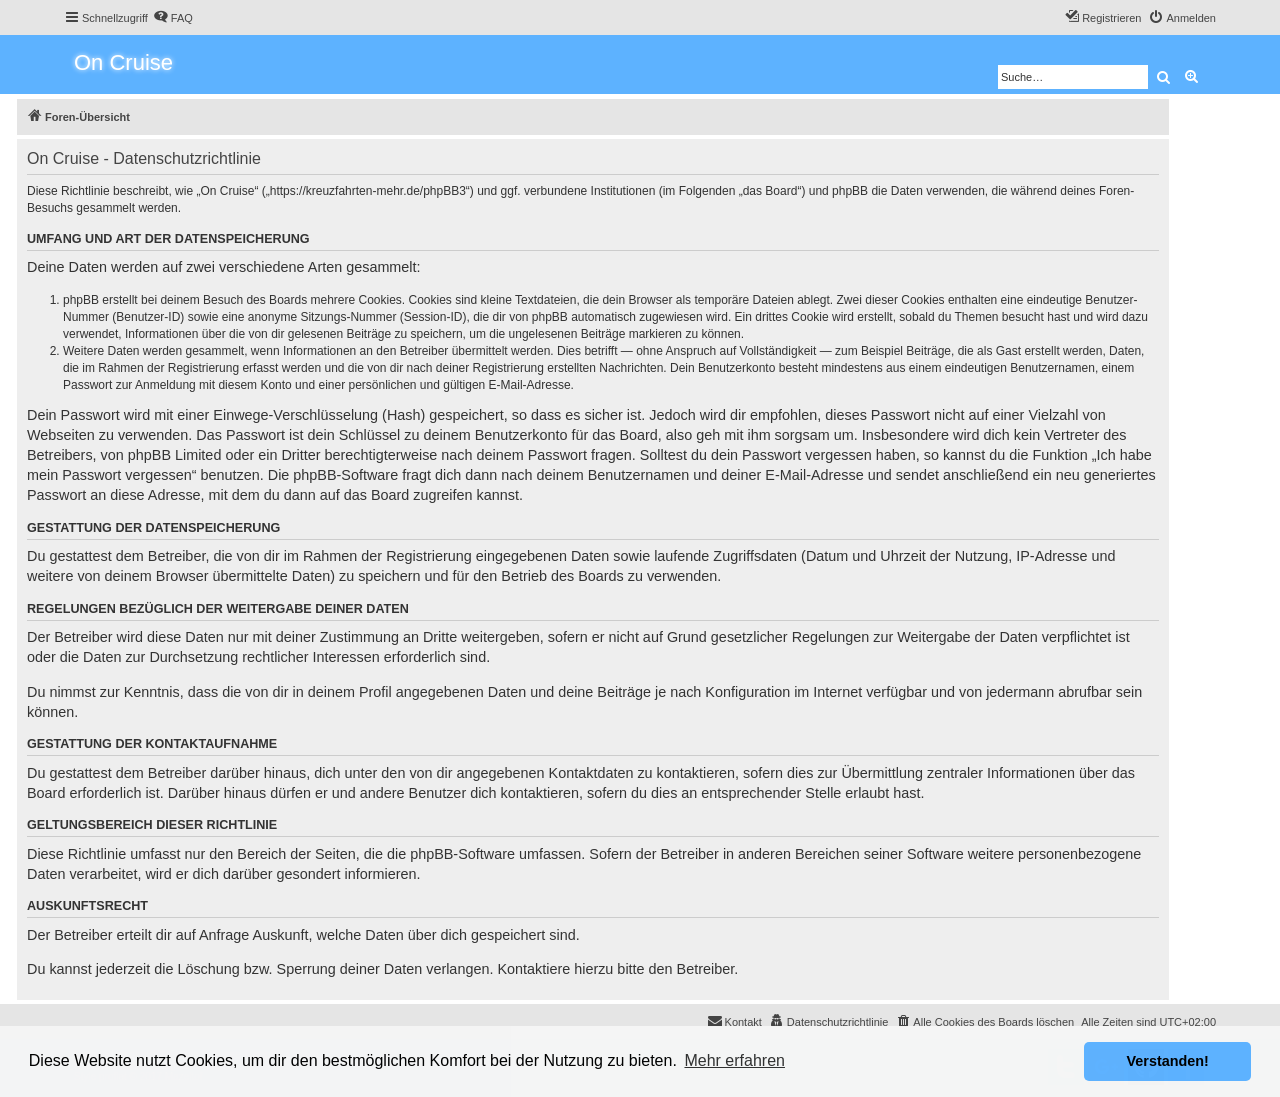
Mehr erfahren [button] (734, 1060)
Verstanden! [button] (1168, 1061)
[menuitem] (173, 18)
